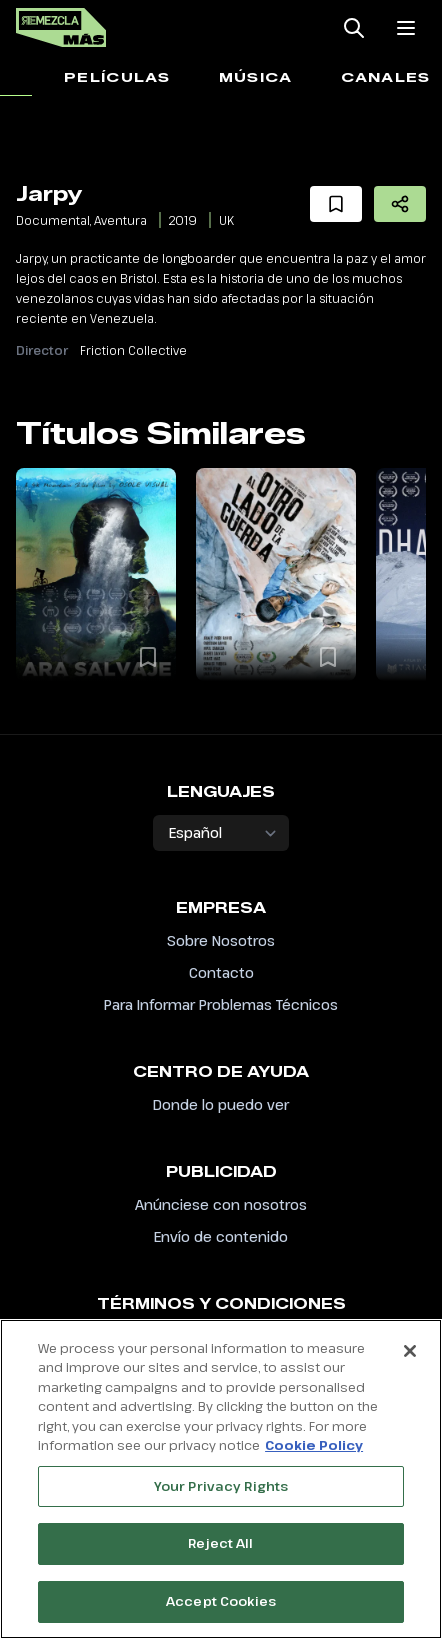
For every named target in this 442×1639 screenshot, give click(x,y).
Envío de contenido (221, 1236)
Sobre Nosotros (221, 940)
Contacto (221, 972)
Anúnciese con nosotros (221, 1204)
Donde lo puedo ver (221, 1104)
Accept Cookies (221, 1611)
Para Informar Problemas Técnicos (221, 1004)
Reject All (220, 1553)
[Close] (410, 1360)
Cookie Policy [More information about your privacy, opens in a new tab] (314, 1455)
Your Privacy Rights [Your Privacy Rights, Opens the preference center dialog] (221, 1495)
